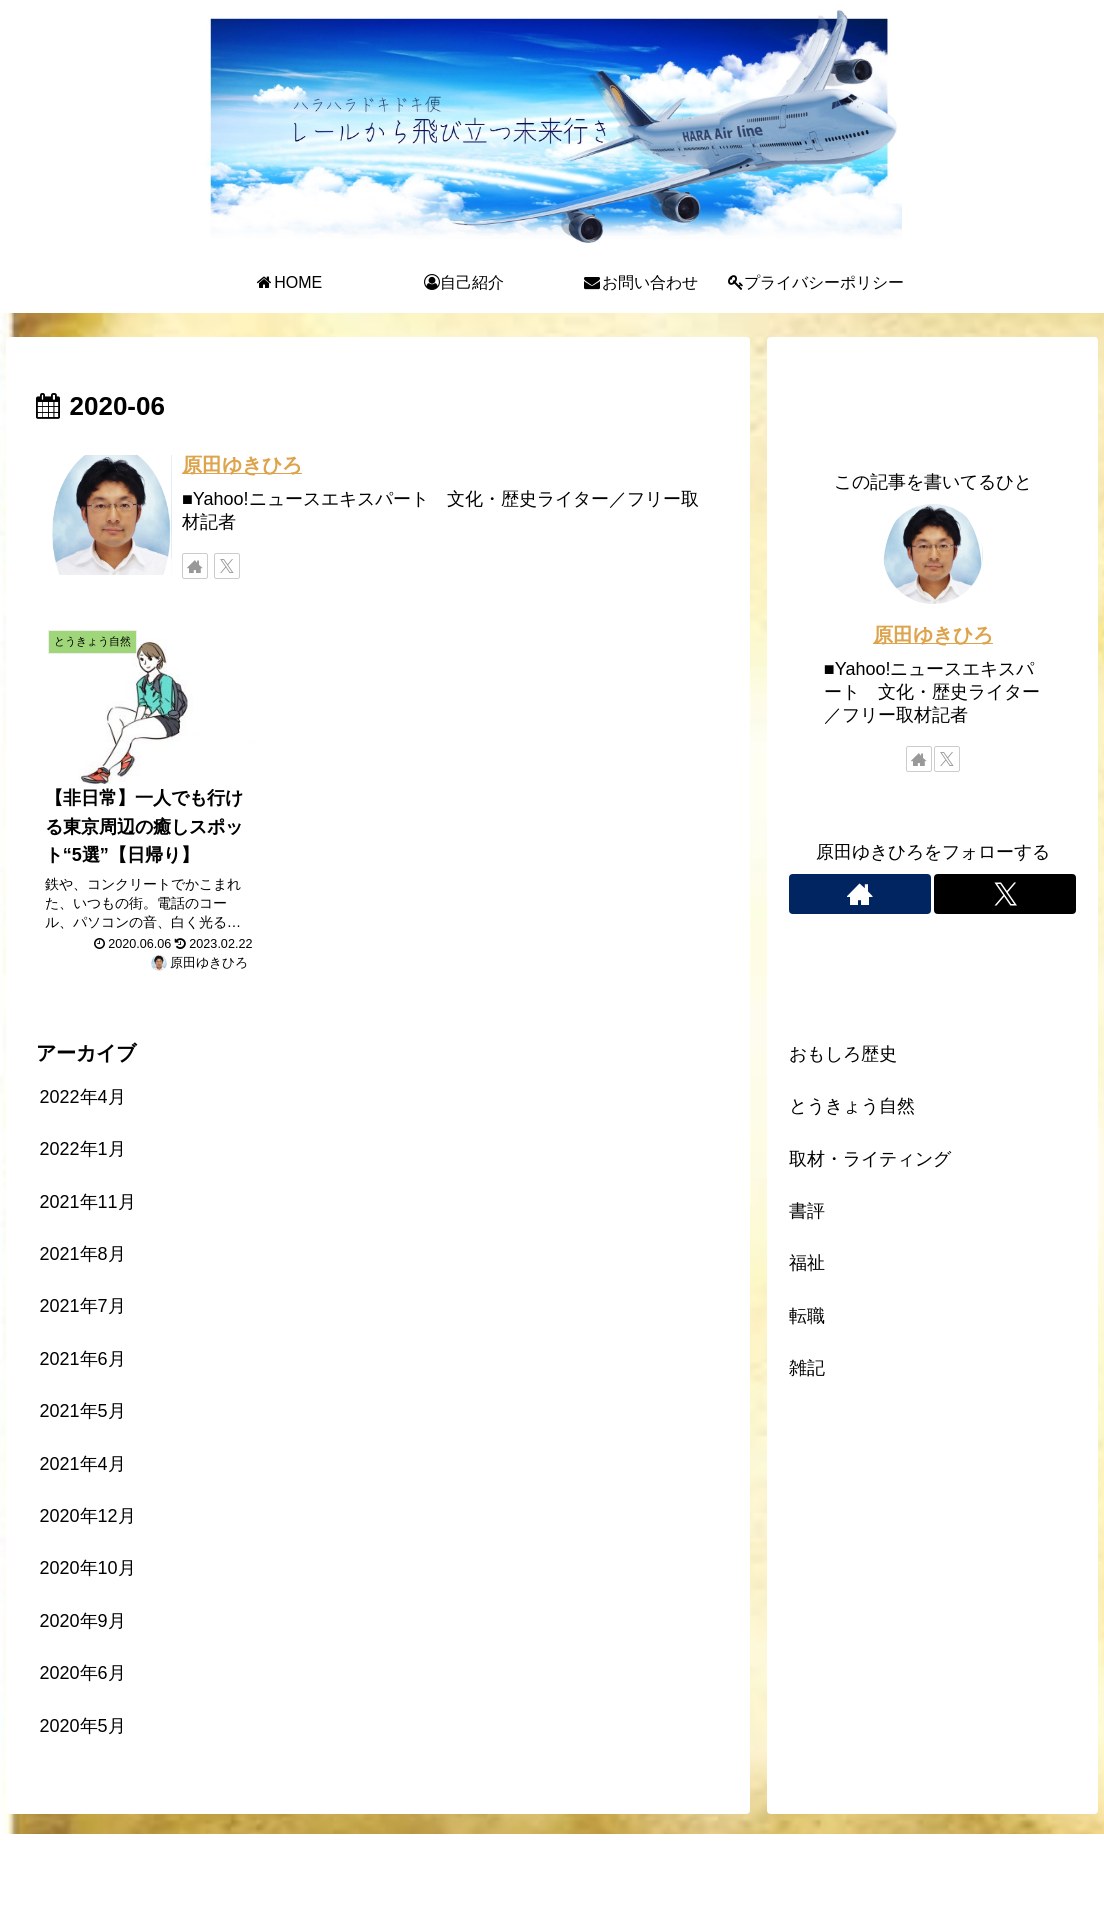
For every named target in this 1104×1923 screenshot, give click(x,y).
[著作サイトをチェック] (195, 566)
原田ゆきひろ (242, 465)
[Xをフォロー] (227, 566)
